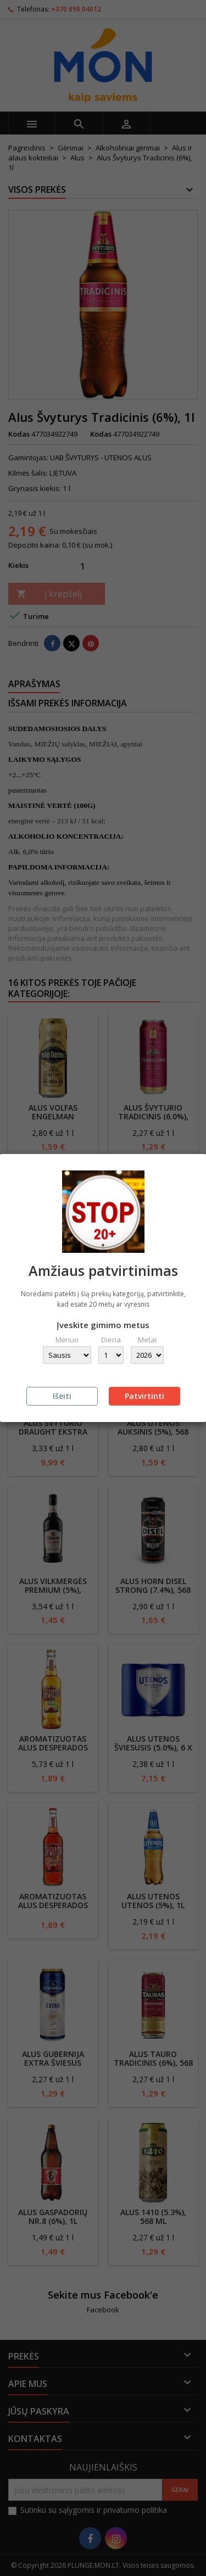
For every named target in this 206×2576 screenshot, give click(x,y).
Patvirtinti (144, 1396)
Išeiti (62, 1396)
